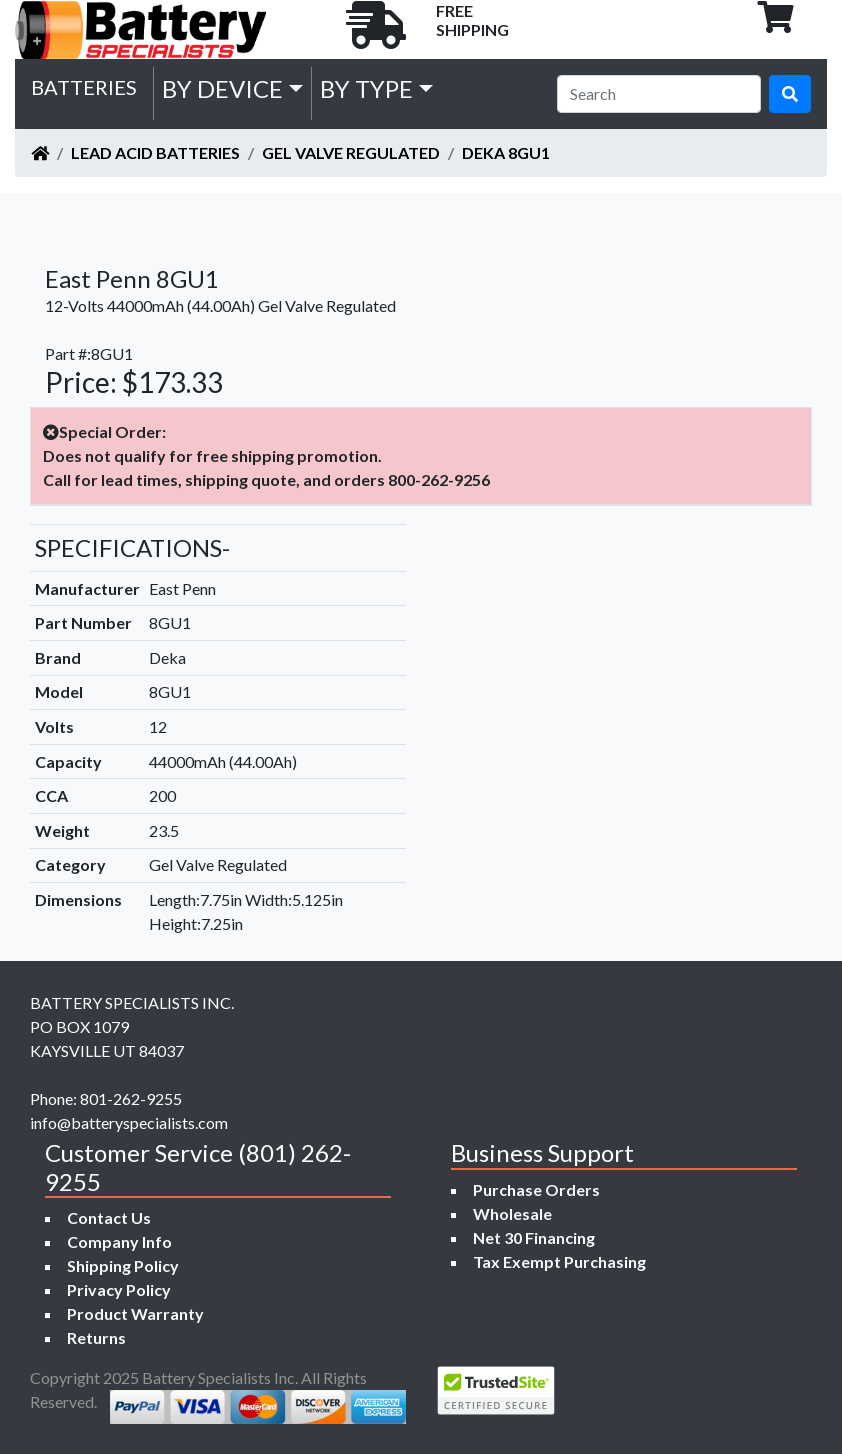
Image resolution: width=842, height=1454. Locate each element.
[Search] (659, 94)
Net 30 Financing (534, 1237)
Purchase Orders (536, 1189)
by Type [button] (366, 88)
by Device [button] (222, 88)
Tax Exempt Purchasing (559, 1261)
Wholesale (512, 1213)
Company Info (119, 1241)
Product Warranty (135, 1313)
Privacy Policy (119, 1289)
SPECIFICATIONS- (132, 547)
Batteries (84, 87)
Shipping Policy (123, 1265)
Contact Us (109, 1217)
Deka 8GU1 (506, 152)
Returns (96, 1337)
